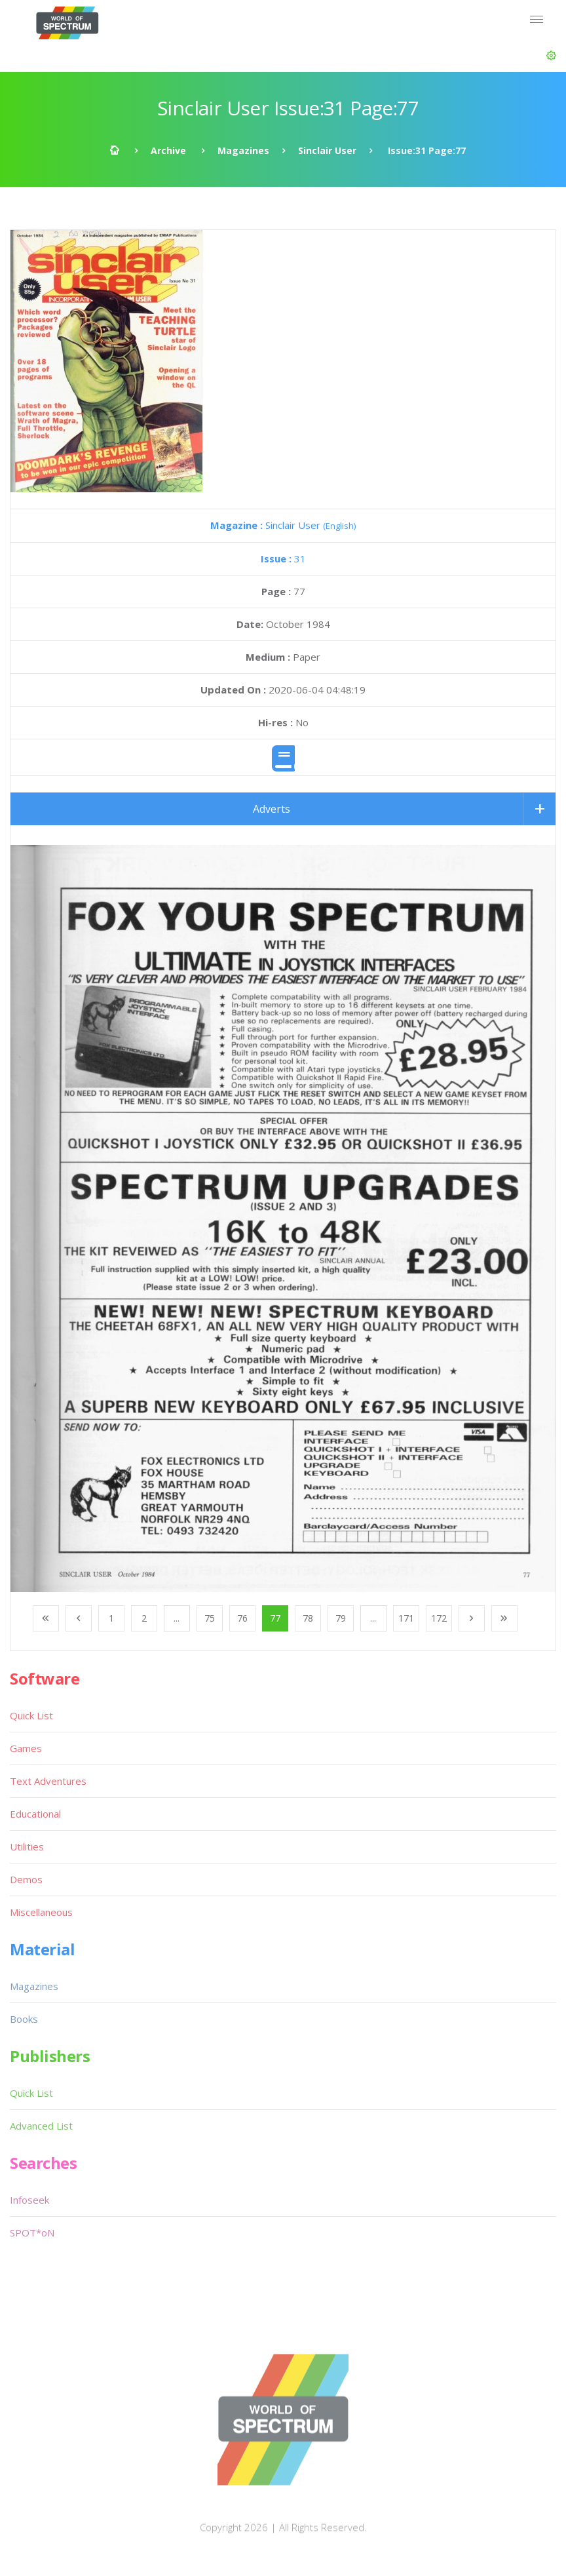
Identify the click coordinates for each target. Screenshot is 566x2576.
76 (242, 1618)
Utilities (27, 1846)
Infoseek (29, 2199)
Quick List (31, 1715)
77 (275, 1618)
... (176, 1618)
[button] (551, 55)
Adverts (271, 809)
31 (283, 558)
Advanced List (41, 2125)
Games (26, 1748)
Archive (168, 150)
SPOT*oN (32, 2232)
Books (24, 2018)
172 (439, 1618)
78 (308, 1618)
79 (340, 1618)
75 (209, 1618)
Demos (26, 1879)
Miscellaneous (41, 1912)
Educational (35, 1813)
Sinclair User (327, 150)
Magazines (243, 150)
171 (406, 1618)
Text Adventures (48, 1780)
